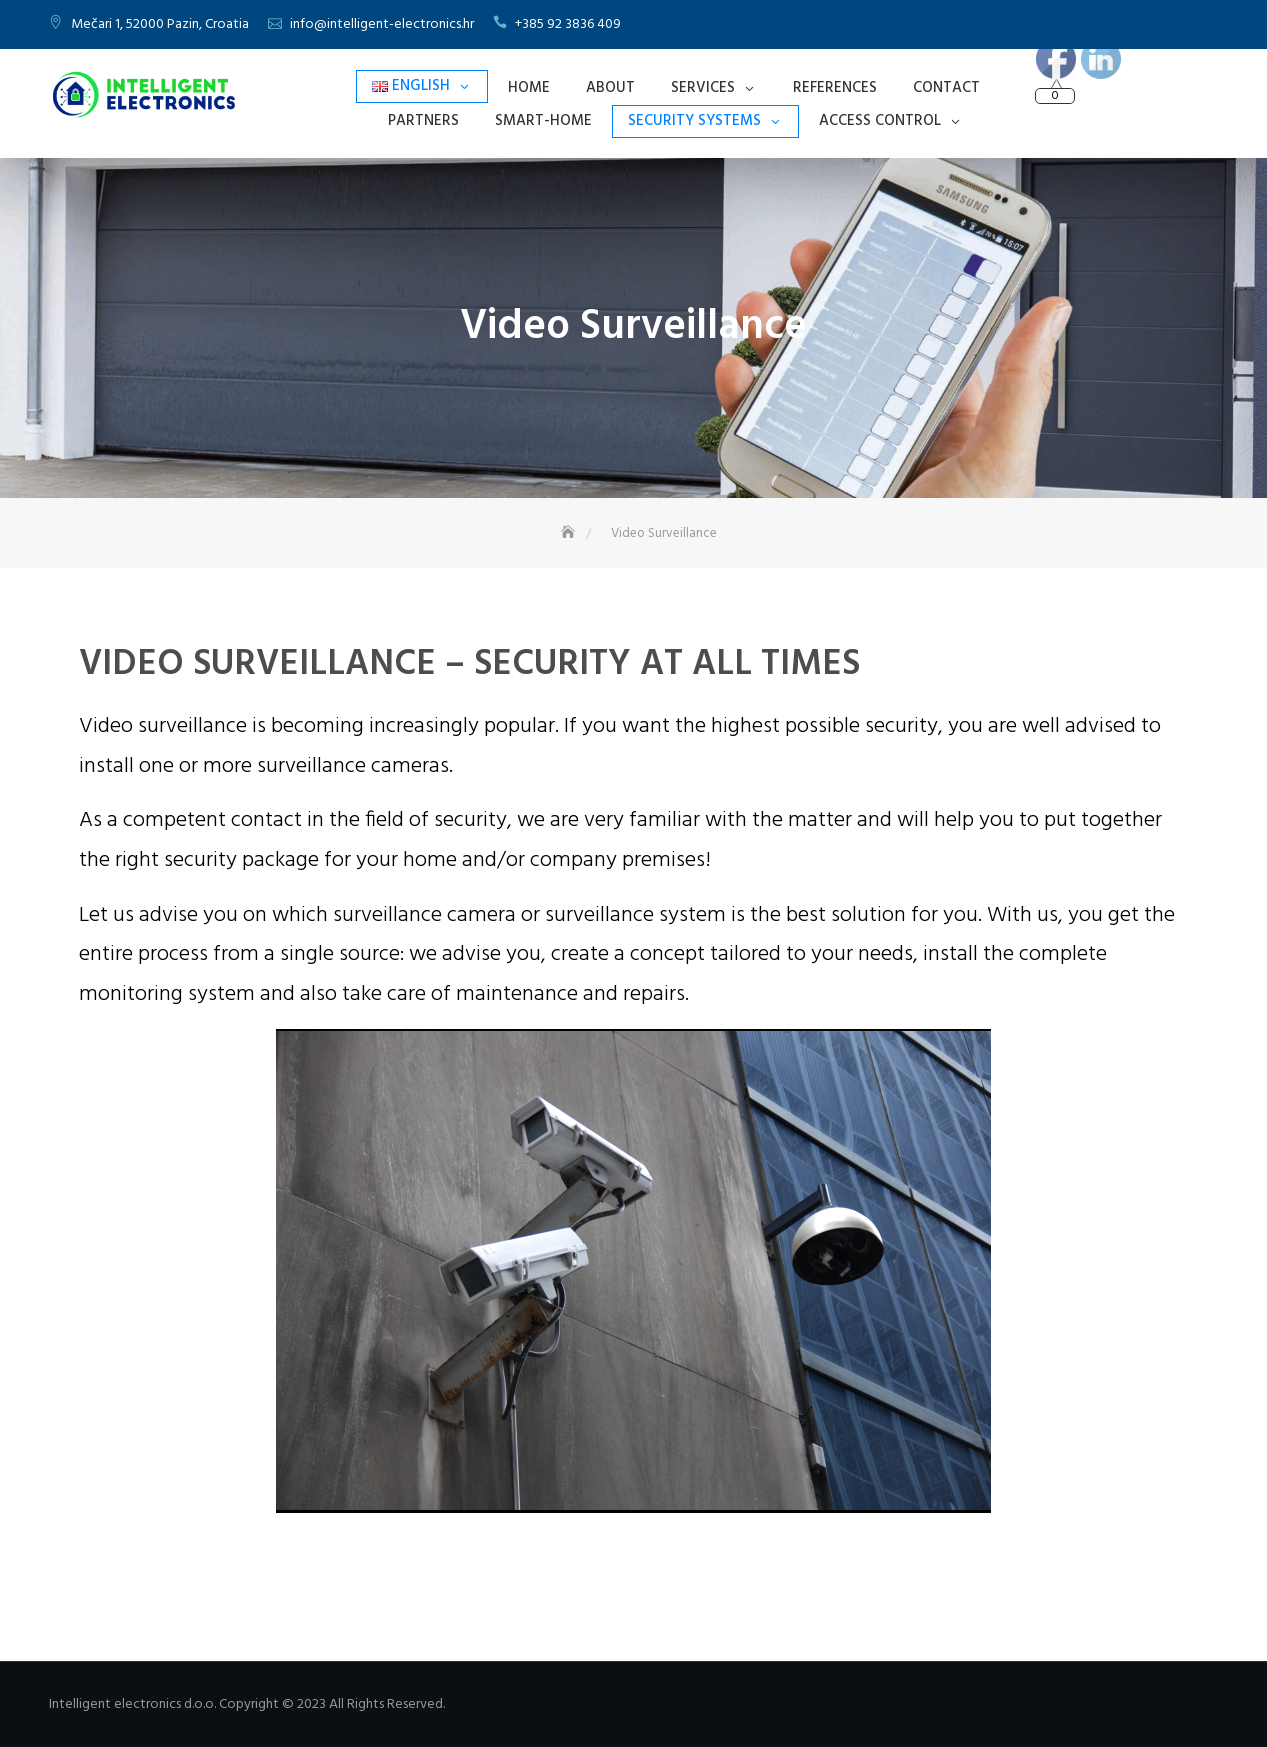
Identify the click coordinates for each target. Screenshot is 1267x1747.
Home (529, 88)
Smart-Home (543, 121)
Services (703, 88)
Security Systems (694, 121)
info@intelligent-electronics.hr (382, 24)
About (610, 88)
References (835, 88)
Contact (946, 88)
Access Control (880, 121)
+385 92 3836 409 (568, 24)
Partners (423, 121)
